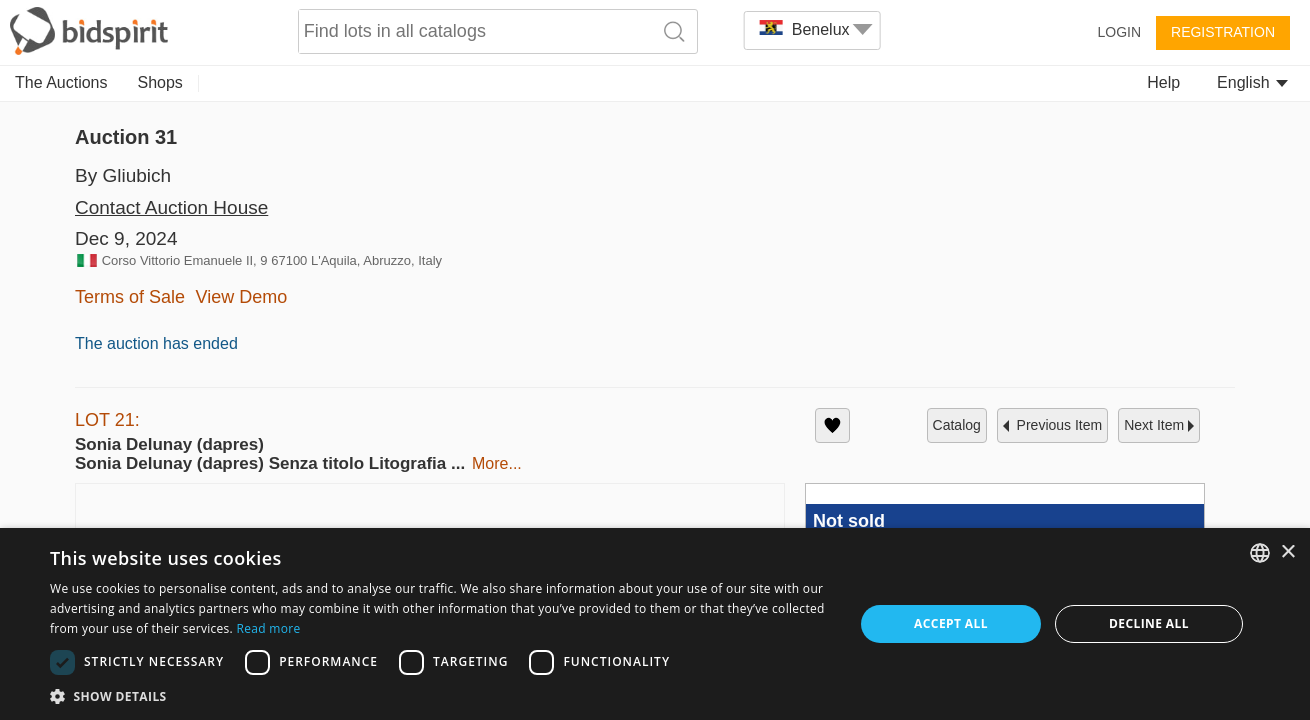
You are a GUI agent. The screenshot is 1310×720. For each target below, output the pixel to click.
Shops (160, 82)
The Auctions (61, 82)
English (1252, 82)
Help (1163, 82)
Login (1119, 32)
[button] (49, 671)
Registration (1223, 32)
